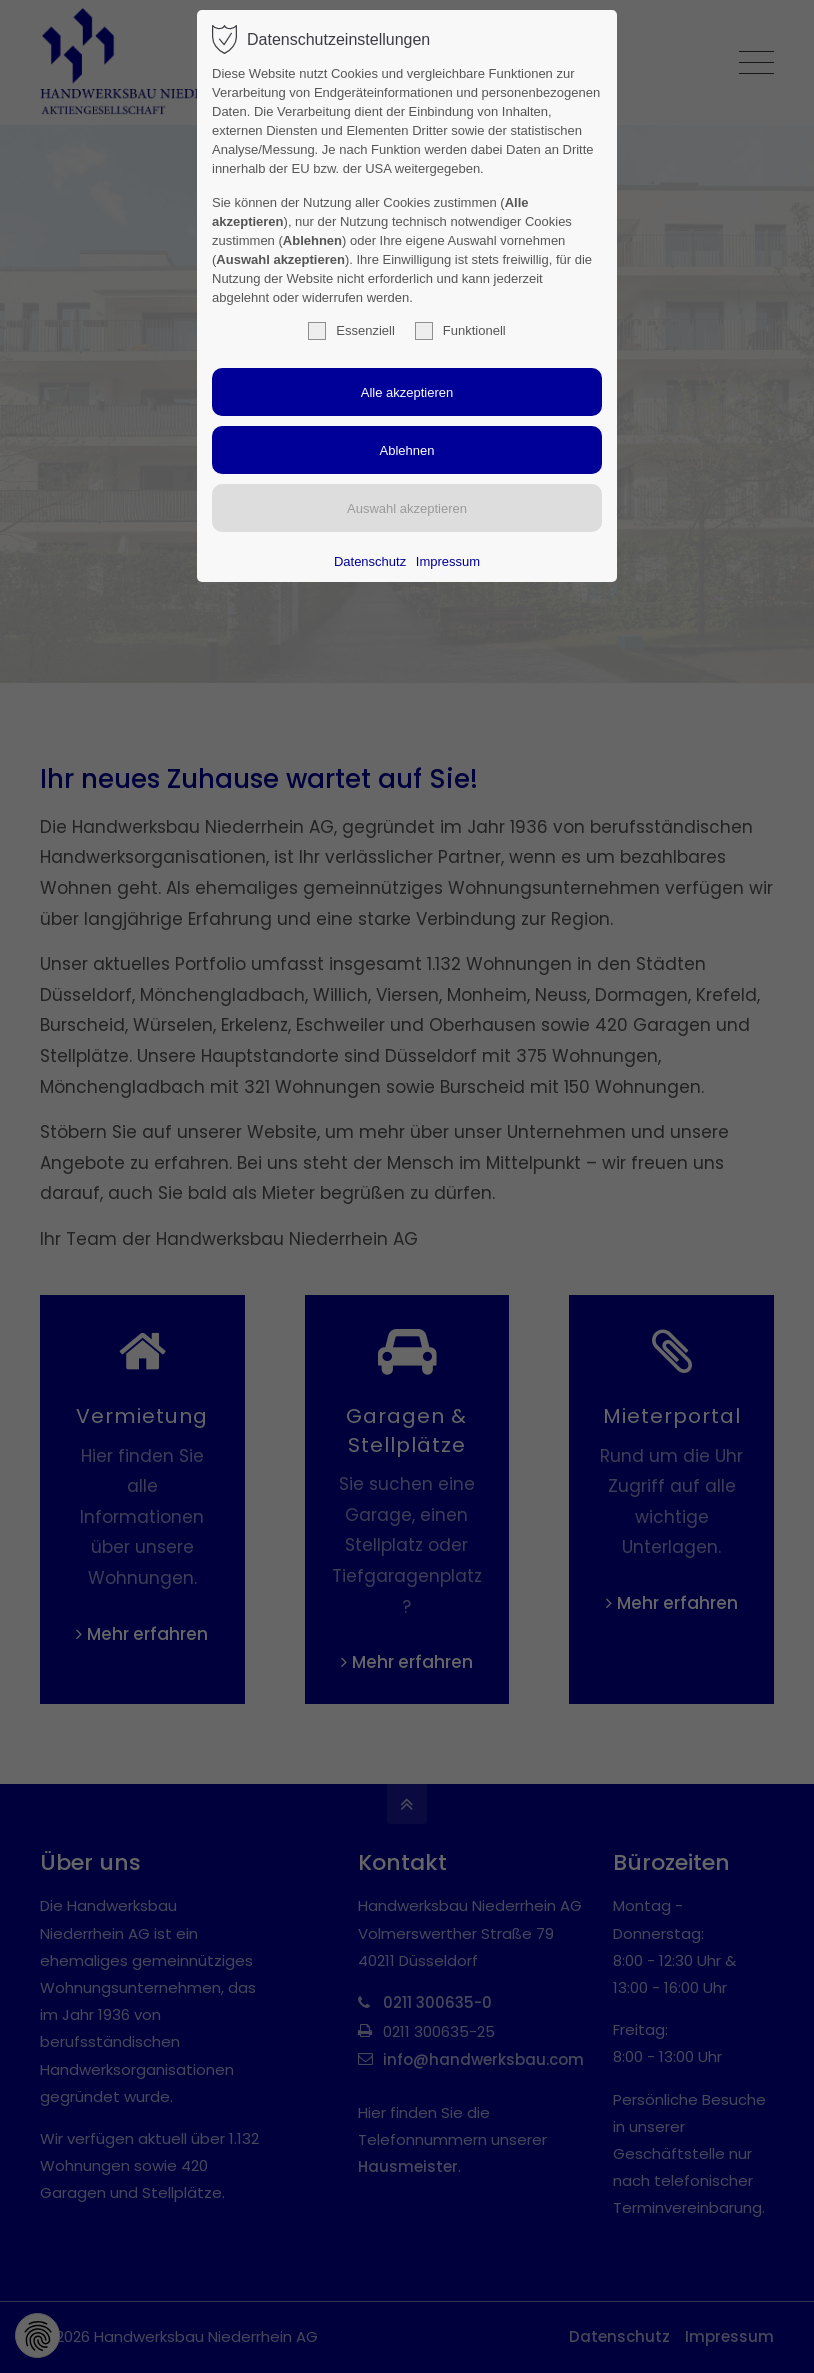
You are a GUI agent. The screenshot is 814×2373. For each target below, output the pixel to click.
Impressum (448, 561)
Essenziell (351, 331)
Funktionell (460, 331)
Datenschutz (370, 561)
